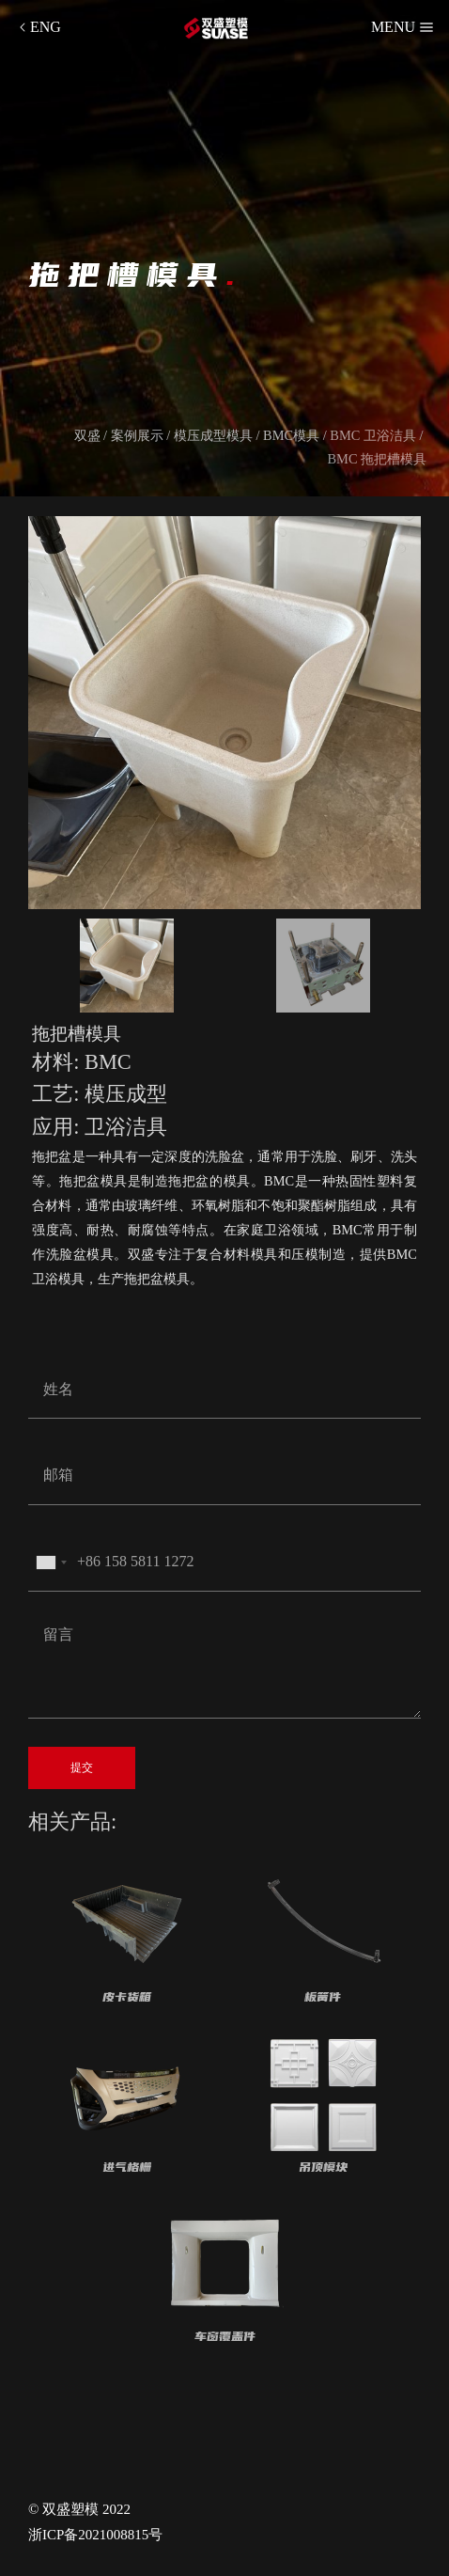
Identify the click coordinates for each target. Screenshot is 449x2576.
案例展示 (137, 435)
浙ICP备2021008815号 (95, 2534)
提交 (81, 1767)
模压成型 (126, 1094)
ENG (38, 27)
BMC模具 (291, 435)
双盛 (87, 435)
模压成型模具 (213, 435)
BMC (108, 1062)
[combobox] (50, 1562)
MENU (402, 27)
